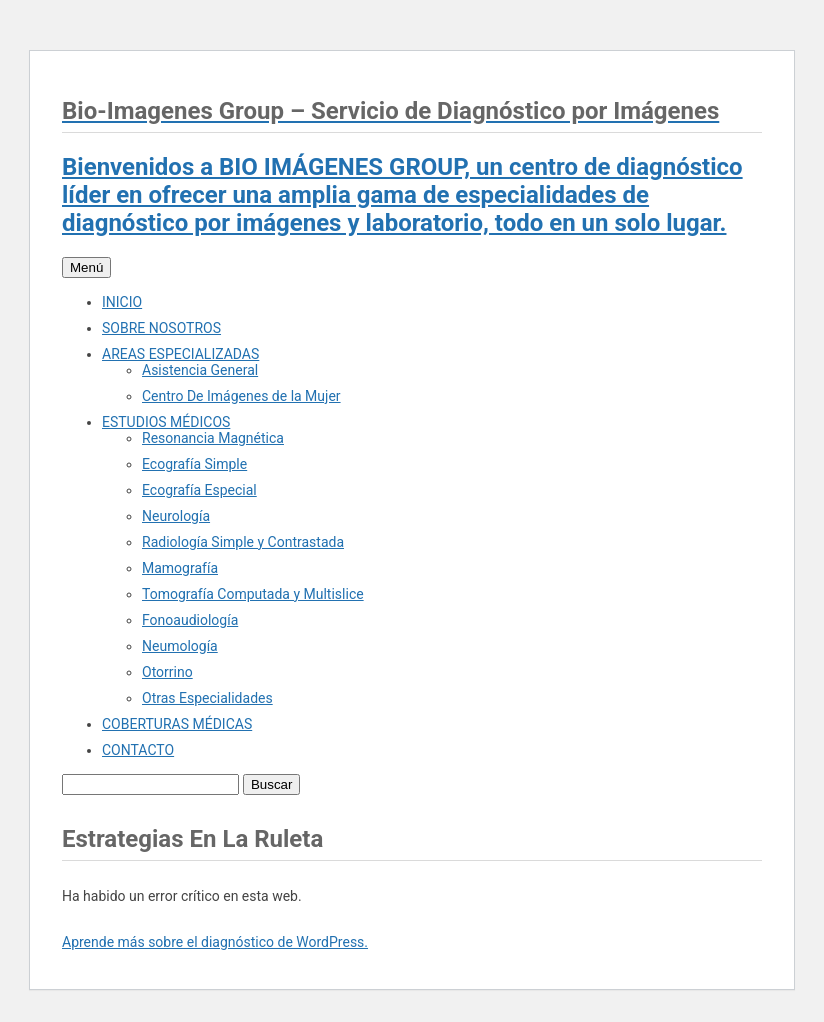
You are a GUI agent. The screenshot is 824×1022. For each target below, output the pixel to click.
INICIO (122, 302)
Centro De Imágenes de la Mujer (241, 396)
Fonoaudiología (190, 620)
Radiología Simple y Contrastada (243, 542)
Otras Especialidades (207, 698)
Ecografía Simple (194, 464)
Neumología (180, 646)
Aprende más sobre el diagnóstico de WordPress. (215, 942)
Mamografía (180, 568)
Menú (86, 267)
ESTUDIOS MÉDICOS (166, 422)
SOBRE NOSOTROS (161, 328)
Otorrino (167, 672)
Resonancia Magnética (213, 438)
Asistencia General (200, 370)
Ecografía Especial (199, 490)
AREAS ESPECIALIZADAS (180, 354)
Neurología (176, 516)
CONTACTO (138, 750)
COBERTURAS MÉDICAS (177, 724)
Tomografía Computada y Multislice (253, 594)
